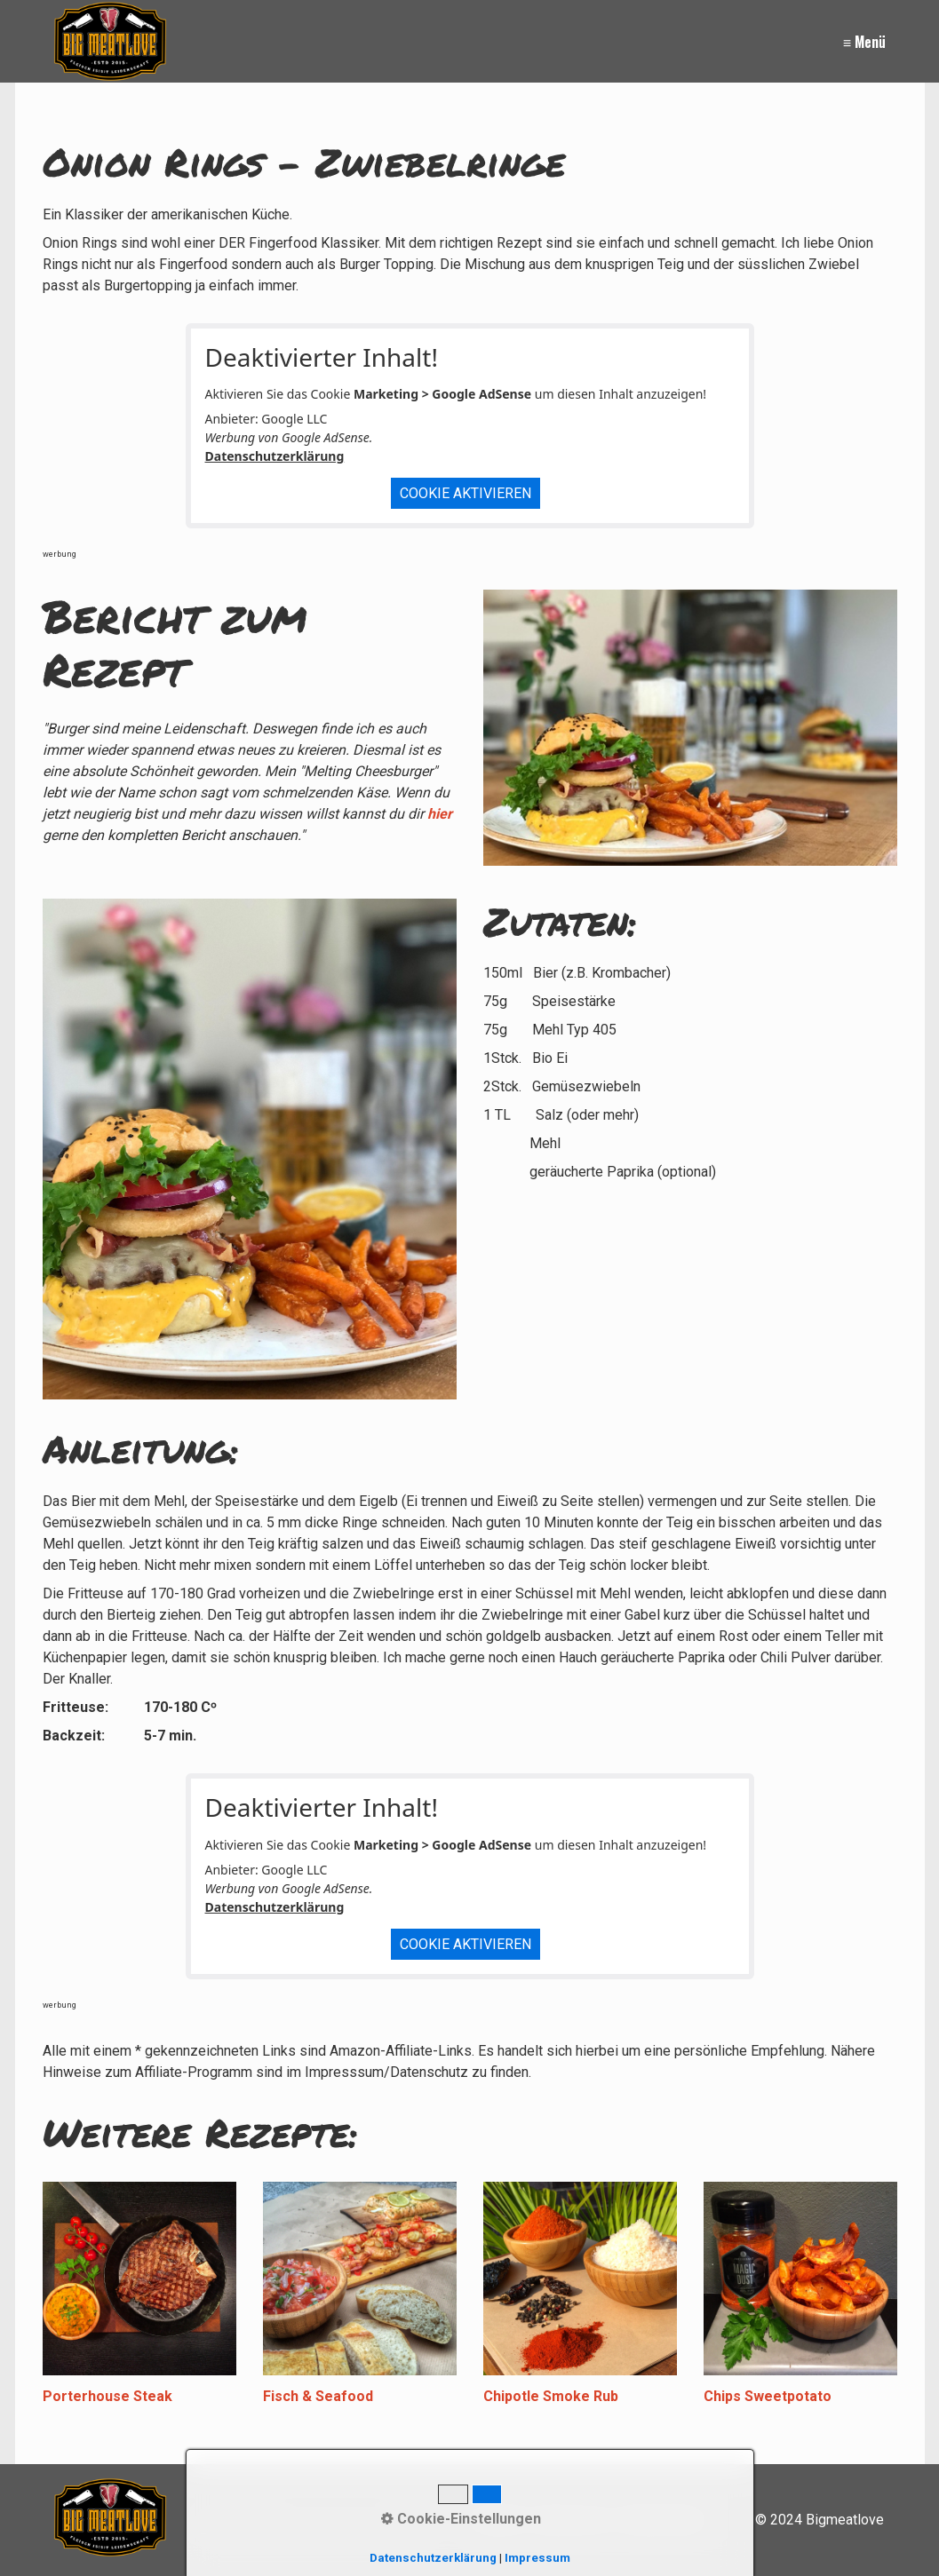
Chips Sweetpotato (768, 2396)
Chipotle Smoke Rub (550, 2396)
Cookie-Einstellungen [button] (461, 2518)
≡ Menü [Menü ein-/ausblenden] (864, 41)
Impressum (537, 2557)
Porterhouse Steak (107, 2396)
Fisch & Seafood (318, 2396)
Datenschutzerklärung (275, 456)
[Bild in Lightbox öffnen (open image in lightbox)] (250, 1149)
